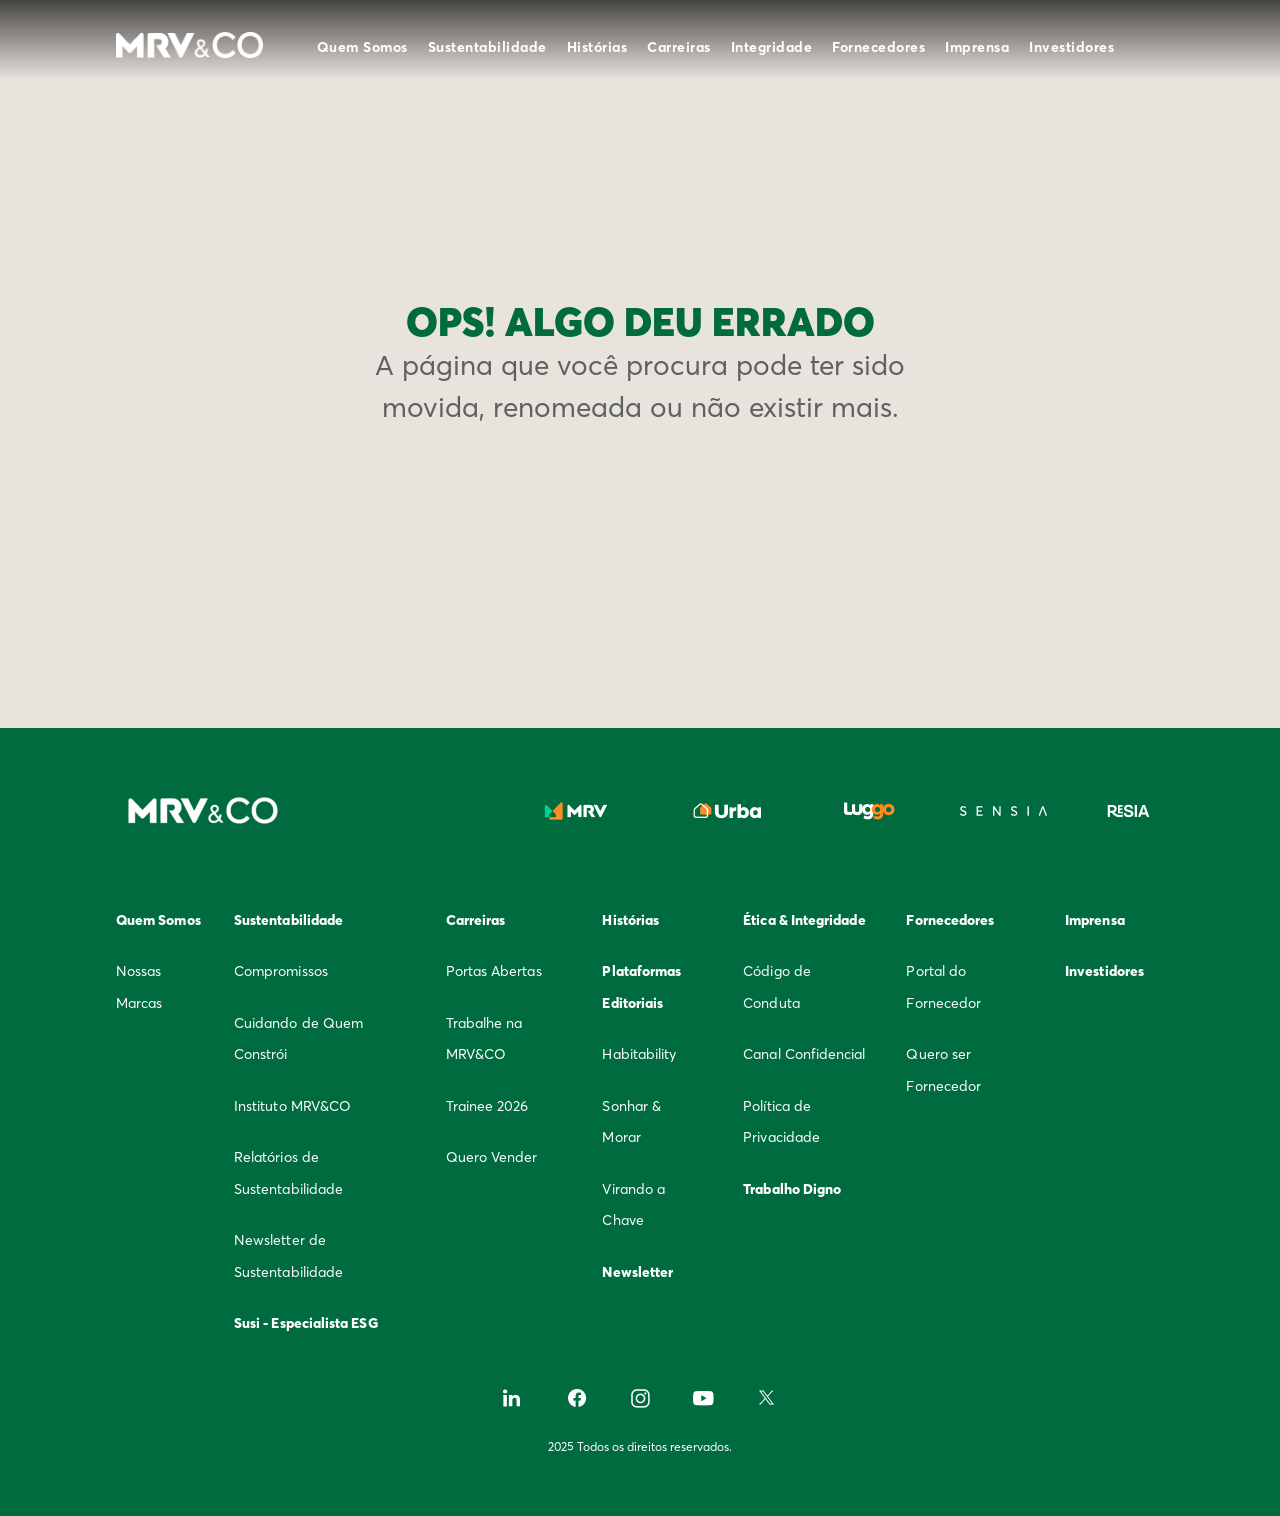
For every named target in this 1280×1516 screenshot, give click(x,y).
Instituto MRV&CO (292, 1106)
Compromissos (281, 971)
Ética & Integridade (804, 920)
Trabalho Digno (792, 1189)
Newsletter (637, 1272)
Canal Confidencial (804, 1054)
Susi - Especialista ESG (306, 1323)
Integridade (772, 47)
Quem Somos (362, 47)
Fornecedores (878, 47)
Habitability (639, 1054)
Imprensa (977, 47)
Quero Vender (492, 1157)
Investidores (1071, 47)
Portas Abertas (494, 971)
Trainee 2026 (487, 1106)
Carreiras (679, 47)
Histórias (597, 47)
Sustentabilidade (487, 47)
